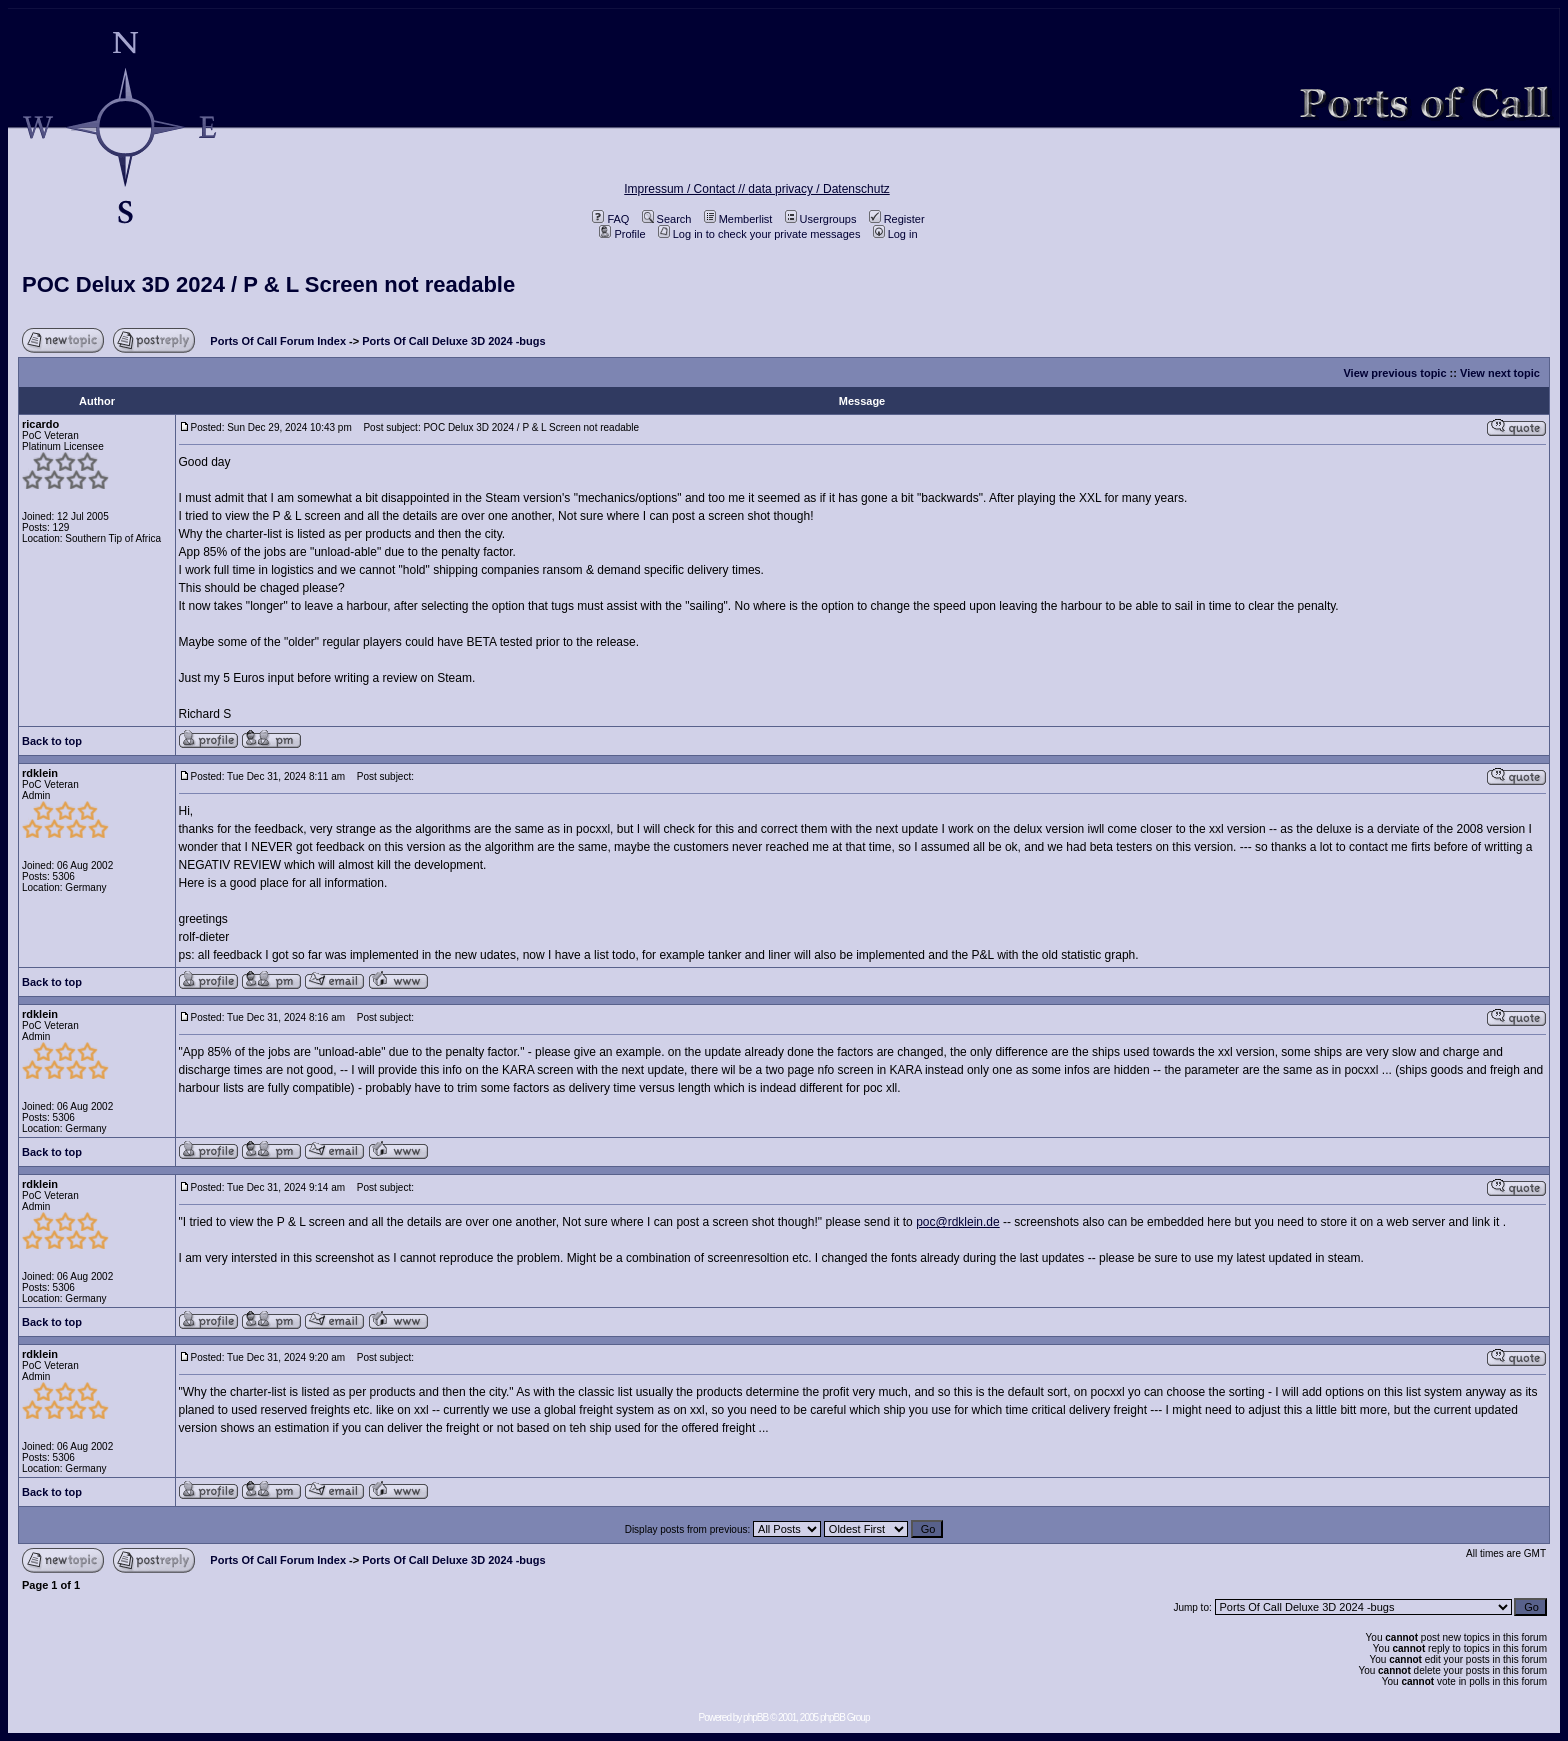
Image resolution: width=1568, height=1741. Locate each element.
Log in (895, 234)
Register (897, 219)
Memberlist (738, 219)
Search (667, 219)
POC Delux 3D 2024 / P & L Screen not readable (268, 284)
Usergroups (821, 219)
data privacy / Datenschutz (818, 189)
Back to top (52, 741)
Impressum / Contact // (686, 189)
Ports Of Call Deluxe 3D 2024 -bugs (453, 341)
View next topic (1500, 373)
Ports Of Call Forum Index (278, 341)
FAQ (610, 219)
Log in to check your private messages (759, 234)
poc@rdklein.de (958, 1222)
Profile (622, 234)
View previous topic (1394, 373)
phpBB (755, 1717)
